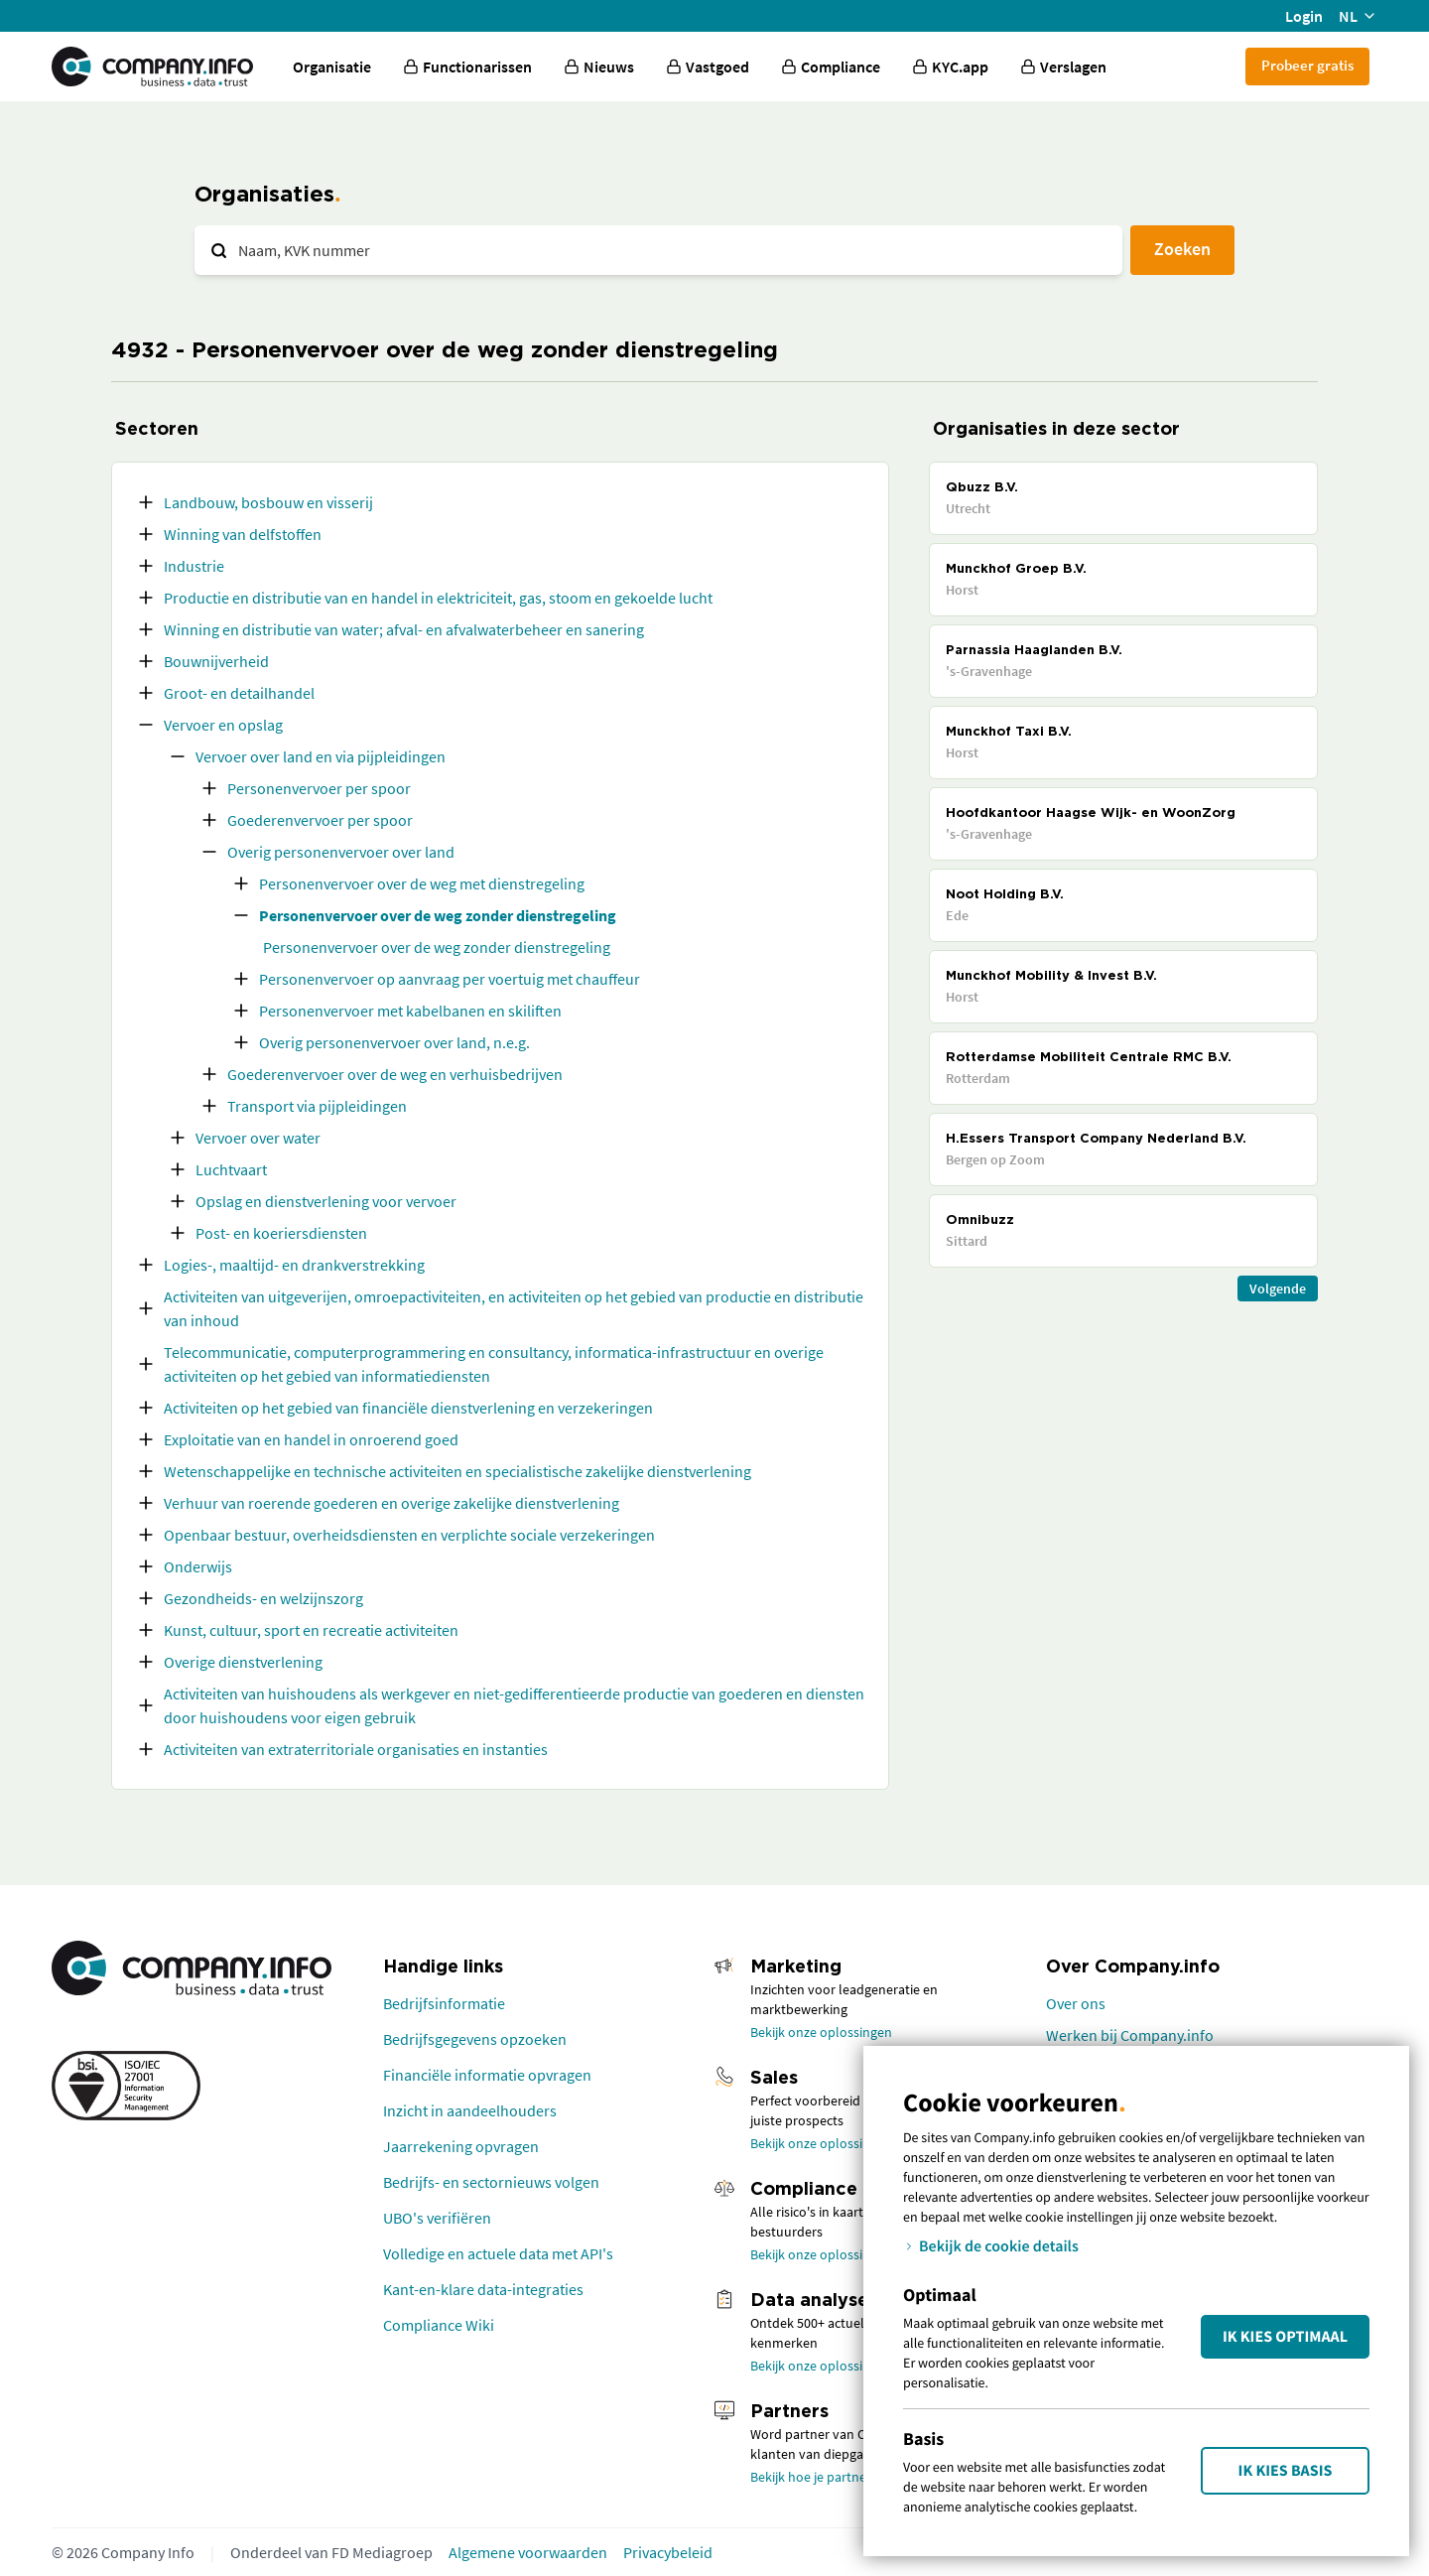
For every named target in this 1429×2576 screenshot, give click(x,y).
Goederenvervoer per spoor (320, 820)
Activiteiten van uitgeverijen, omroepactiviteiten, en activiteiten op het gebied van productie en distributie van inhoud (513, 1308)
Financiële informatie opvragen (487, 2075)
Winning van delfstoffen (243, 534)
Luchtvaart (231, 1169)
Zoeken (1182, 248)
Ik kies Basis (1285, 2471)
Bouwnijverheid (216, 661)
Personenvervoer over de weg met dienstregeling (422, 883)
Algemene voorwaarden (528, 2552)
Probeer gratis (1307, 65)
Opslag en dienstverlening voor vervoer (325, 1201)
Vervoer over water (258, 1138)
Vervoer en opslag (223, 725)
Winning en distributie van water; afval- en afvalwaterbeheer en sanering (404, 629)
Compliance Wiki (438, 2325)
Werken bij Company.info (1130, 2035)
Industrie (194, 566)
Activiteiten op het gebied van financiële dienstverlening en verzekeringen (408, 1408)
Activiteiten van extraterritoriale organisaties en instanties (356, 1749)
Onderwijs (198, 1566)
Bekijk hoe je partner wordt (830, 2477)
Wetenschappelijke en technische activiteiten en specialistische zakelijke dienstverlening (457, 1471)
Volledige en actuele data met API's (498, 2253)
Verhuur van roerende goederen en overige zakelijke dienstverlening (391, 1503)
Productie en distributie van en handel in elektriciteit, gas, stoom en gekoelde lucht (438, 598)
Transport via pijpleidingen (317, 1106)
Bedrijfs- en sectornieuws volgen (491, 2182)
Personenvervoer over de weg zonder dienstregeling (437, 915)
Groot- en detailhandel (239, 693)
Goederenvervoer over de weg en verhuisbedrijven (395, 1074)
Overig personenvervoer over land (341, 852)
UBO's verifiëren (437, 2218)
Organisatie (332, 66)
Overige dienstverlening (243, 1662)
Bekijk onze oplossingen (821, 2032)
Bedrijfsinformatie (444, 2003)
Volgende (1277, 1288)
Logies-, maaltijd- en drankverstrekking (294, 1265)
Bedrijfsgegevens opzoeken (475, 2039)
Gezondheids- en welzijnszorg (263, 1598)
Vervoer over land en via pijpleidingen (320, 756)
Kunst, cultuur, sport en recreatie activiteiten (311, 1630)
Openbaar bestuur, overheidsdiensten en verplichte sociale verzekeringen (409, 1535)
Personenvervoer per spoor (319, 788)
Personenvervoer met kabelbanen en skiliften (410, 1010)
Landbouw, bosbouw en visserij (268, 502)
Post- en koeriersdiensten (281, 1233)
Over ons (1075, 2003)
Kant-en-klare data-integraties (483, 2289)
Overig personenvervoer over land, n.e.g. (394, 1042)
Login (1304, 16)
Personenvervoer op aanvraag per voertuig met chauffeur (449, 979)
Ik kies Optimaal (1285, 2337)
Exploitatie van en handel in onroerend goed (311, 1439)
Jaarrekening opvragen (461, 2146)
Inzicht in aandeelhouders (470, 2110)
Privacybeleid (668, 2552)
